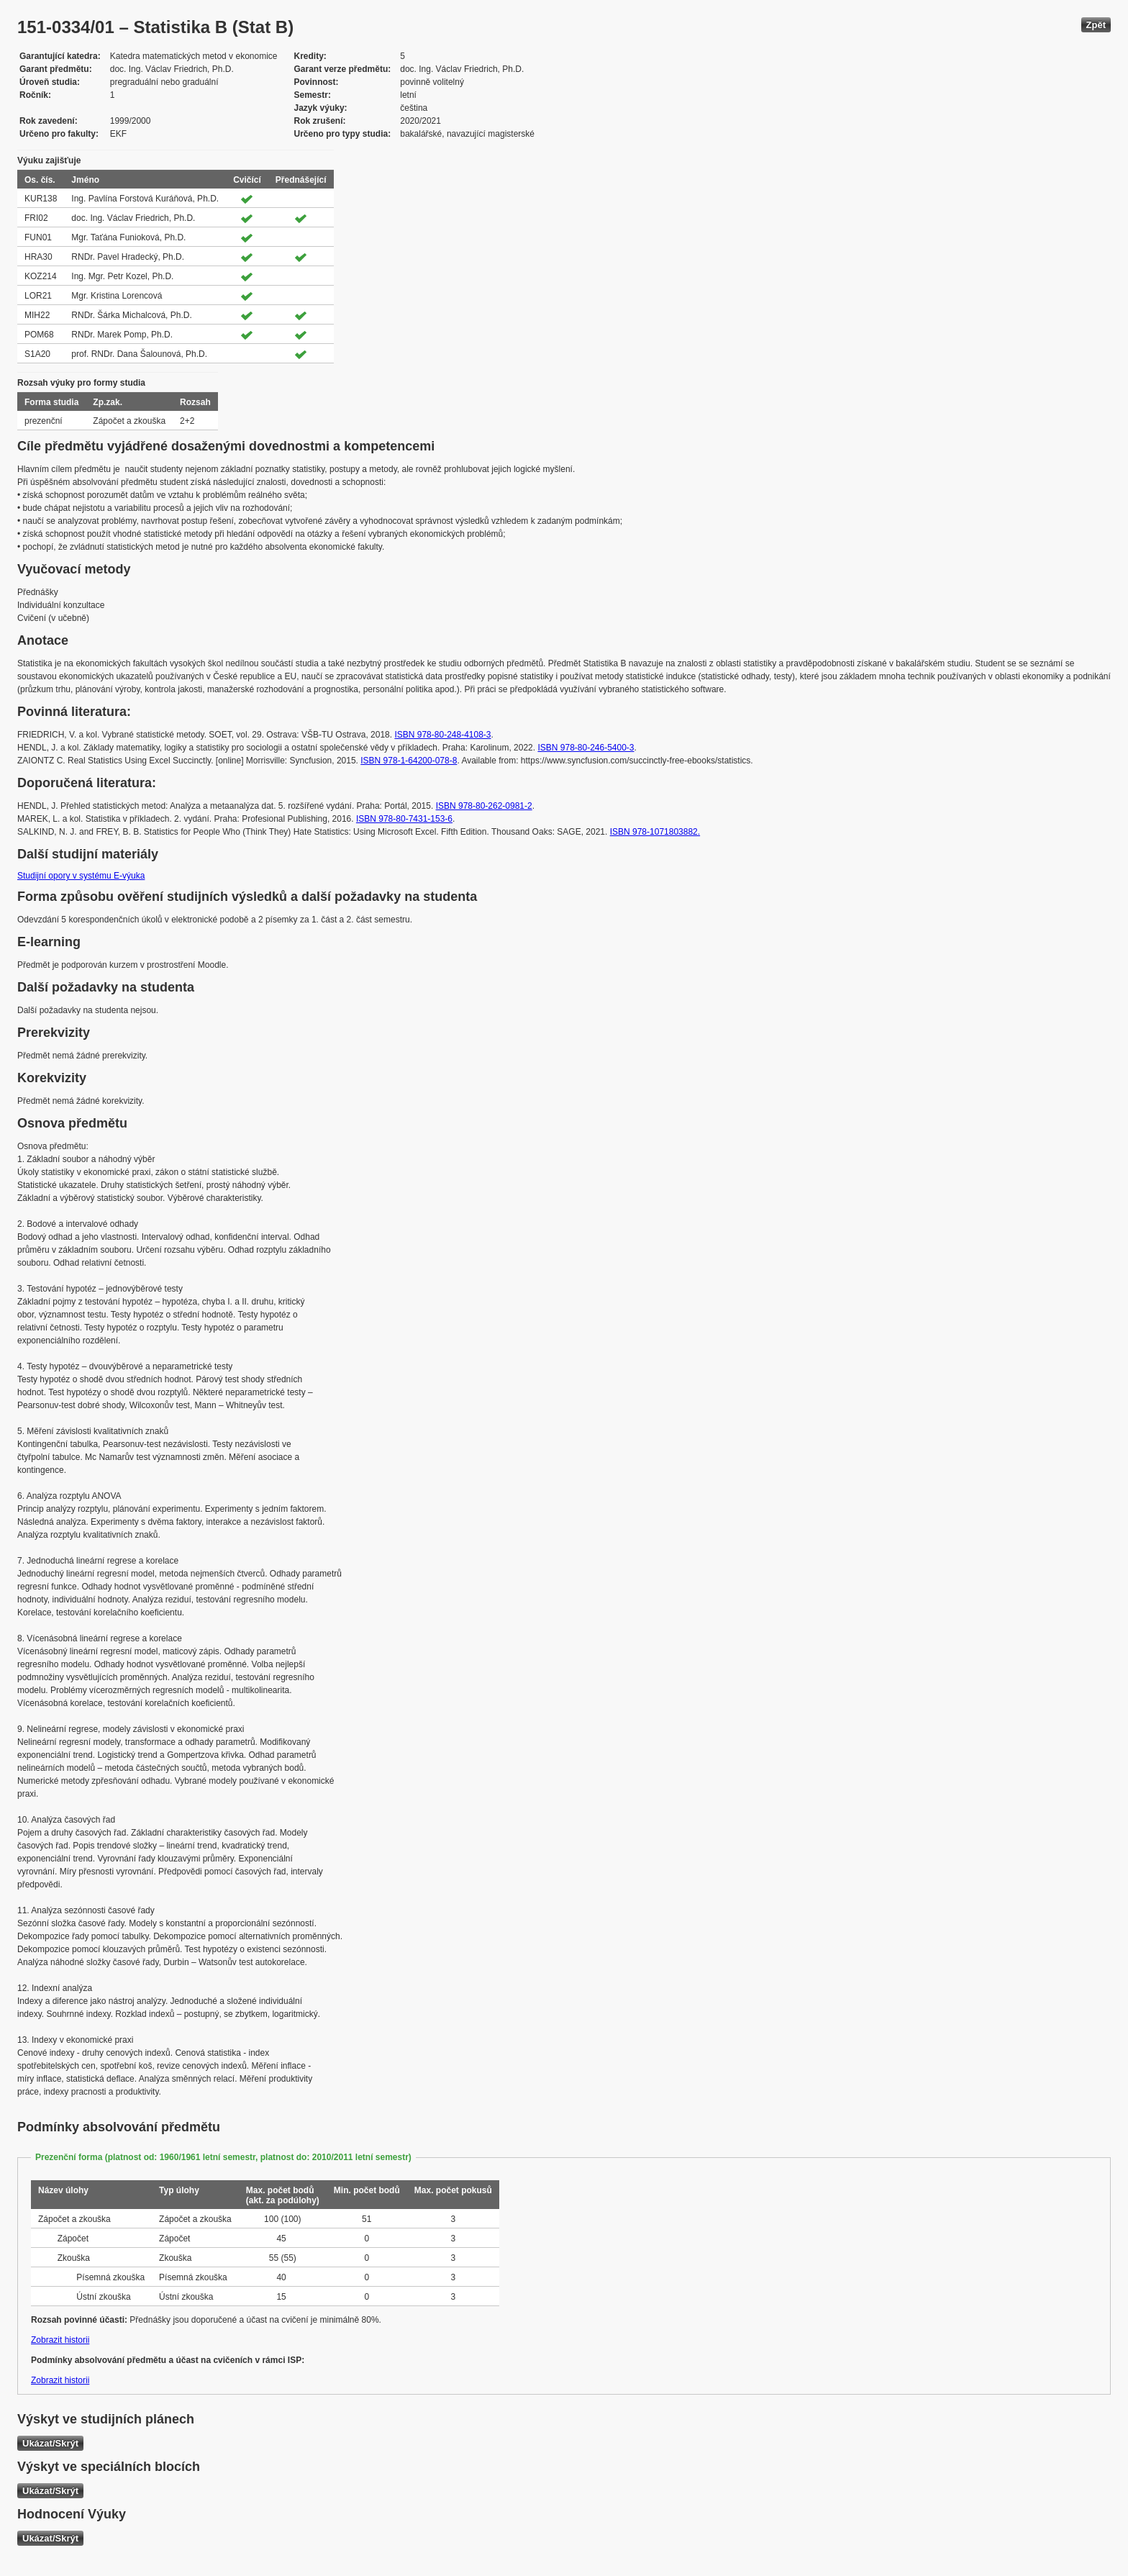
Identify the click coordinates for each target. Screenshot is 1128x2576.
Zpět (1096, 24)
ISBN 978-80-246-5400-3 (585, 748)
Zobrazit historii (60, 2340)
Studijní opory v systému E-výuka (81, 876)
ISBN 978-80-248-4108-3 (442, 735)
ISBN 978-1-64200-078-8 (408, 761)
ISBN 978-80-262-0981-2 (484, 806)
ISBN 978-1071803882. (655, 832)
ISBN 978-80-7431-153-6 (404, 819)
